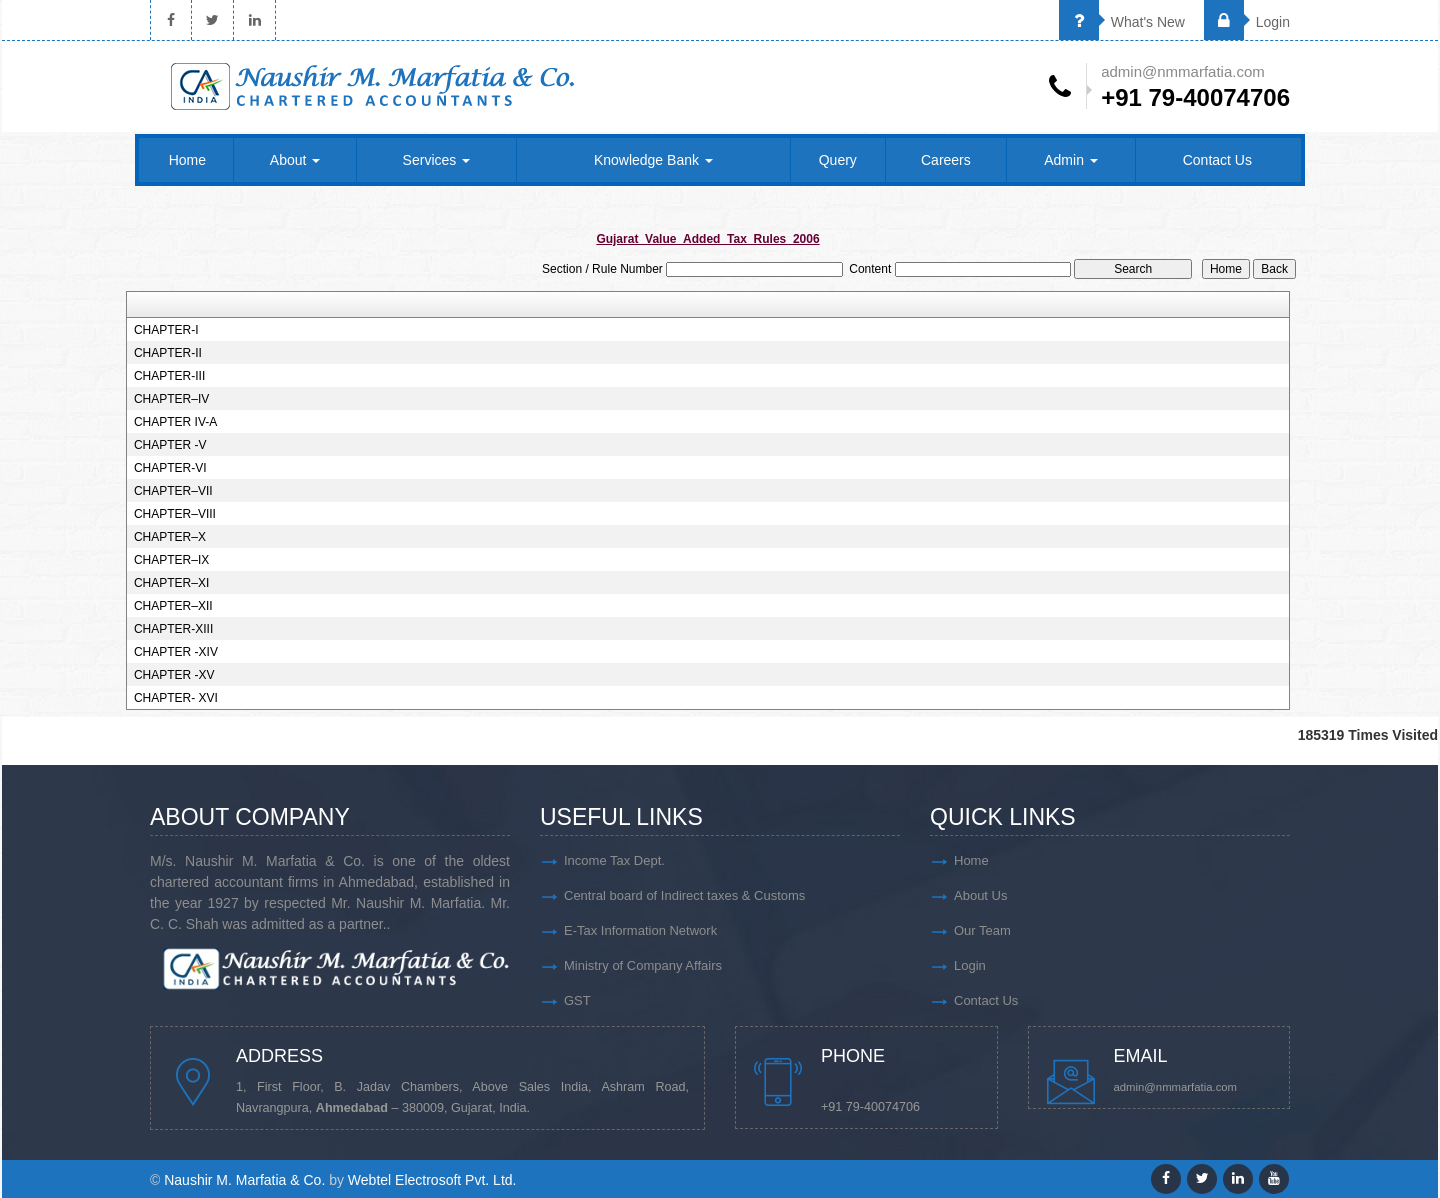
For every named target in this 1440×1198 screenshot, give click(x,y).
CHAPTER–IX (171, 560)
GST (577, 1000)
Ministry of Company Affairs (643, 965)
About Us (980, 895)
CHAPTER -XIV (176, 652)
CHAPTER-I (166, 330)
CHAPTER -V (170, 445)
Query (838, 160)
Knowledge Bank (653, 160)
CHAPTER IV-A (175, 422)
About (295, 160)
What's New (1122, 22)
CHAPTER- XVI (176, 698)
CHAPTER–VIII (175, 514)
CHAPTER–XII (173, 606)
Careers (946, 160)
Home (187, 160)
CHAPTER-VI (170, 468)
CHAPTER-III (169, 376)
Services (437, 160)
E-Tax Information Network (640, 930)
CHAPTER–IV (171, 399)
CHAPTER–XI (171, 583)
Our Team (982, 930)
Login (1247, 22)
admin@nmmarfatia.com (1176, 1087)
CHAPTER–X (170, 537)
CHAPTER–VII (173, 491)
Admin (1071, 160)
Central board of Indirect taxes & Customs (684, 895)
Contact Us (1217, 160)
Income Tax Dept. (614, 860)
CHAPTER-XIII (173, 629)
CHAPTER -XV (174, 675)
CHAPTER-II (168, 353)
